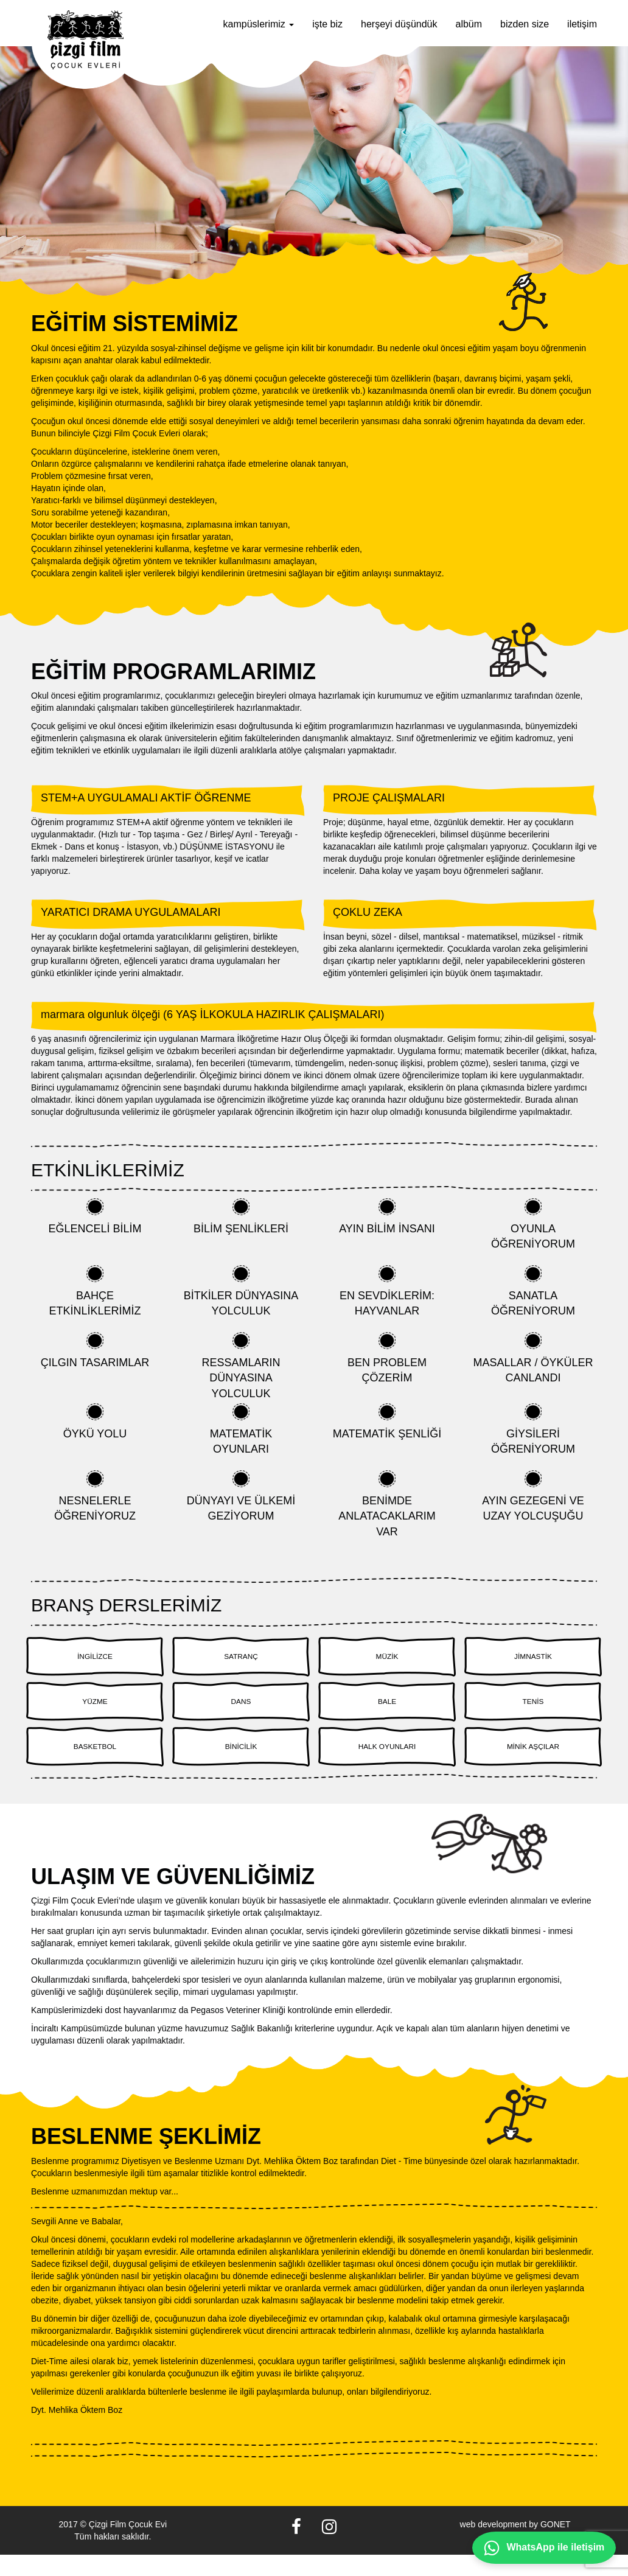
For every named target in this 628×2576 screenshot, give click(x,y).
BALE (386, 1712)
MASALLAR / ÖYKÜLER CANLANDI (533, 1358)
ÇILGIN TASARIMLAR (95, 1350)
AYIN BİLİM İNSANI (387, 1216)
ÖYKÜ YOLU (95, 1421)
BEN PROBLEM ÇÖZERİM (387, 1358)
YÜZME (95, 1712)
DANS (241, 1712)
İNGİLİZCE (95, 1660)
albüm (468, 24)
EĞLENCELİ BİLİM (94, 1216)
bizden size (524, 24)
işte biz (327, 24)
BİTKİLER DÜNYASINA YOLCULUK (241, 1291)
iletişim (582, 24)
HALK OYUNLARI (387, 1764)
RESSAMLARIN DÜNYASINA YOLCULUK (240, 1366)
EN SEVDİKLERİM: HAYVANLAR (387, 1291)
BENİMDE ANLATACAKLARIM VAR (386, 1504)
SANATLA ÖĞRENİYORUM (533, 1291)
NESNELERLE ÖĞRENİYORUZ (95, 1496)
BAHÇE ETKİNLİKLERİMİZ (95, 1291)
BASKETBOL (95, 1764)
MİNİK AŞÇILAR (533, 1764)
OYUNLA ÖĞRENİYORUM (533, 1224)
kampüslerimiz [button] (259, 24)
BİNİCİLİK (241, 1764)
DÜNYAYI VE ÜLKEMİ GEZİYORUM (241, 1496)
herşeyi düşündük (399, 24)
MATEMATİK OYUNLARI (241, 1429)
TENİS (533, 1712)
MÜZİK (387, 1660)
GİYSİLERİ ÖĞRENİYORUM (533, 1429)
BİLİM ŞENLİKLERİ (241, 1216)
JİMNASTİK (533, 1660)
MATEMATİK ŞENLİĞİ (387, 1421)
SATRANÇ (241, 1660)
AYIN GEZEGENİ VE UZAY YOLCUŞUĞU (533, 1496)
